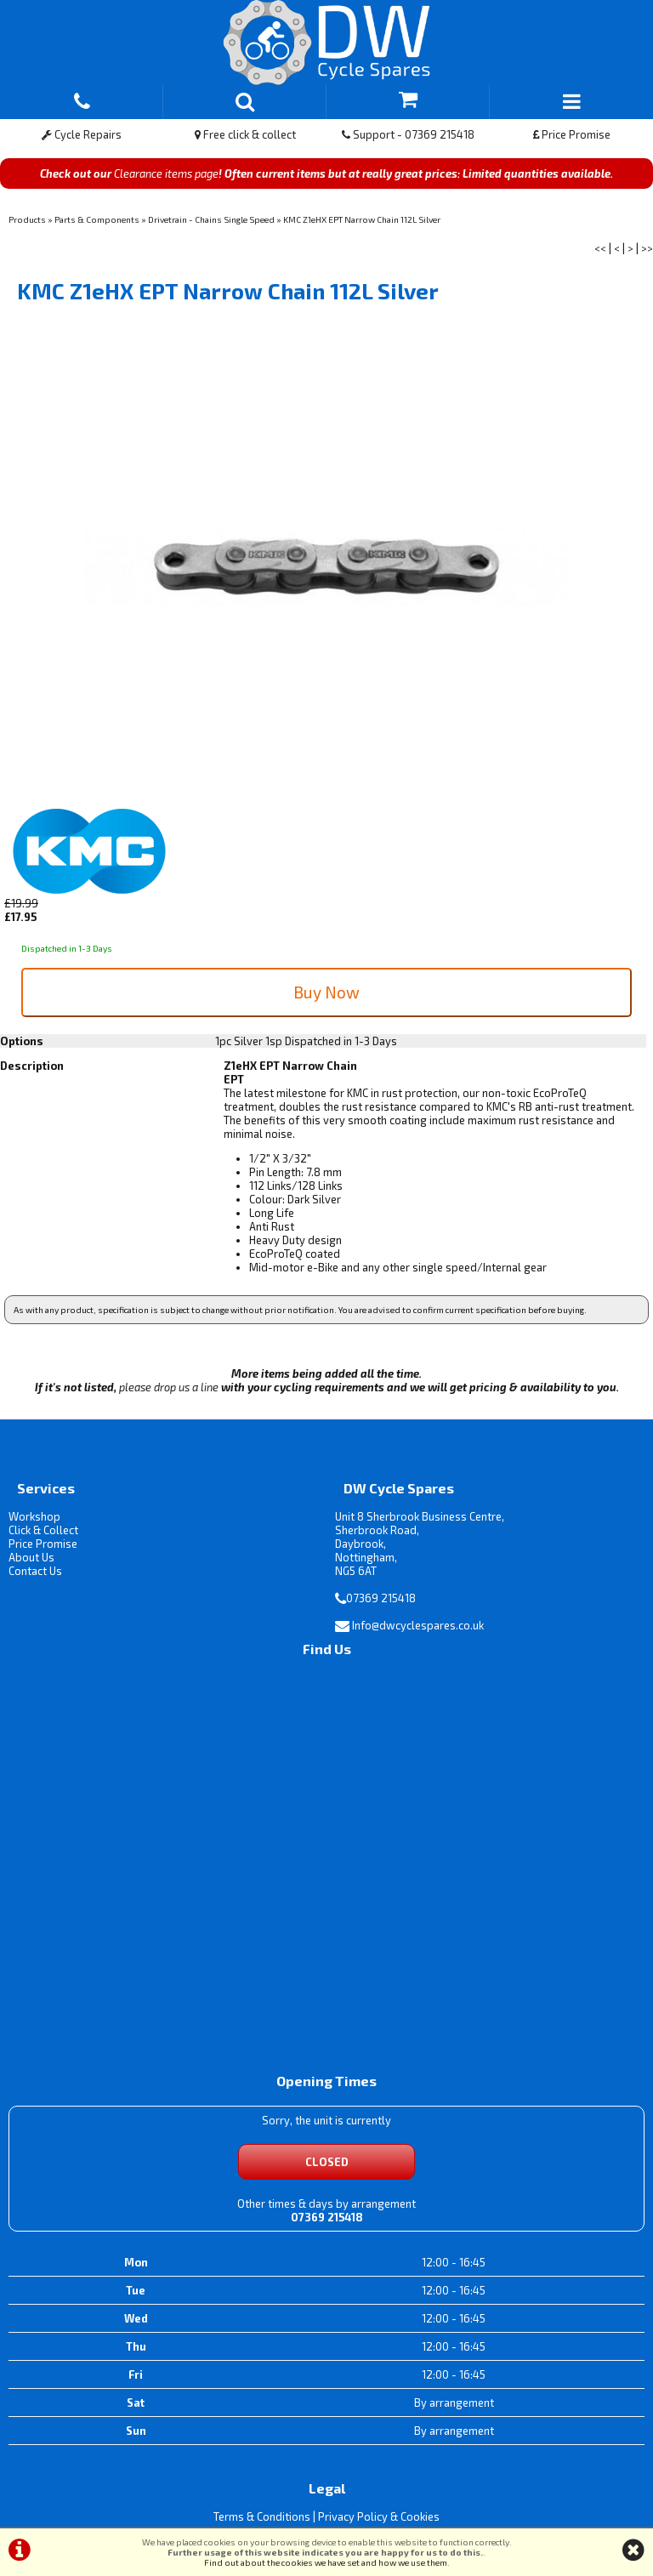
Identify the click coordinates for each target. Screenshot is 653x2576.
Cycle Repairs (82, 134)
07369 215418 (381, 1598)
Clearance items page (166, 173)
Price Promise (571, 134)
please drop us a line (169, 1387)
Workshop (34, 1516)
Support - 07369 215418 (408, 134)
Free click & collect (245, 134)
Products (27, 219)
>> (647, 248)
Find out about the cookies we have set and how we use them (325, 2562)
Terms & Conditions (261, 2516)
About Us (31, 1557)
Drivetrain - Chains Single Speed (211, 219)
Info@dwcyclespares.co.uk (418, 1625)
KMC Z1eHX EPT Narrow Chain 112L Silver (361, 219)
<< (600, 248)
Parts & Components (96, 219)
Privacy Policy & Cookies (379, 2516)
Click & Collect (43, 1530)
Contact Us (35, 1571)
